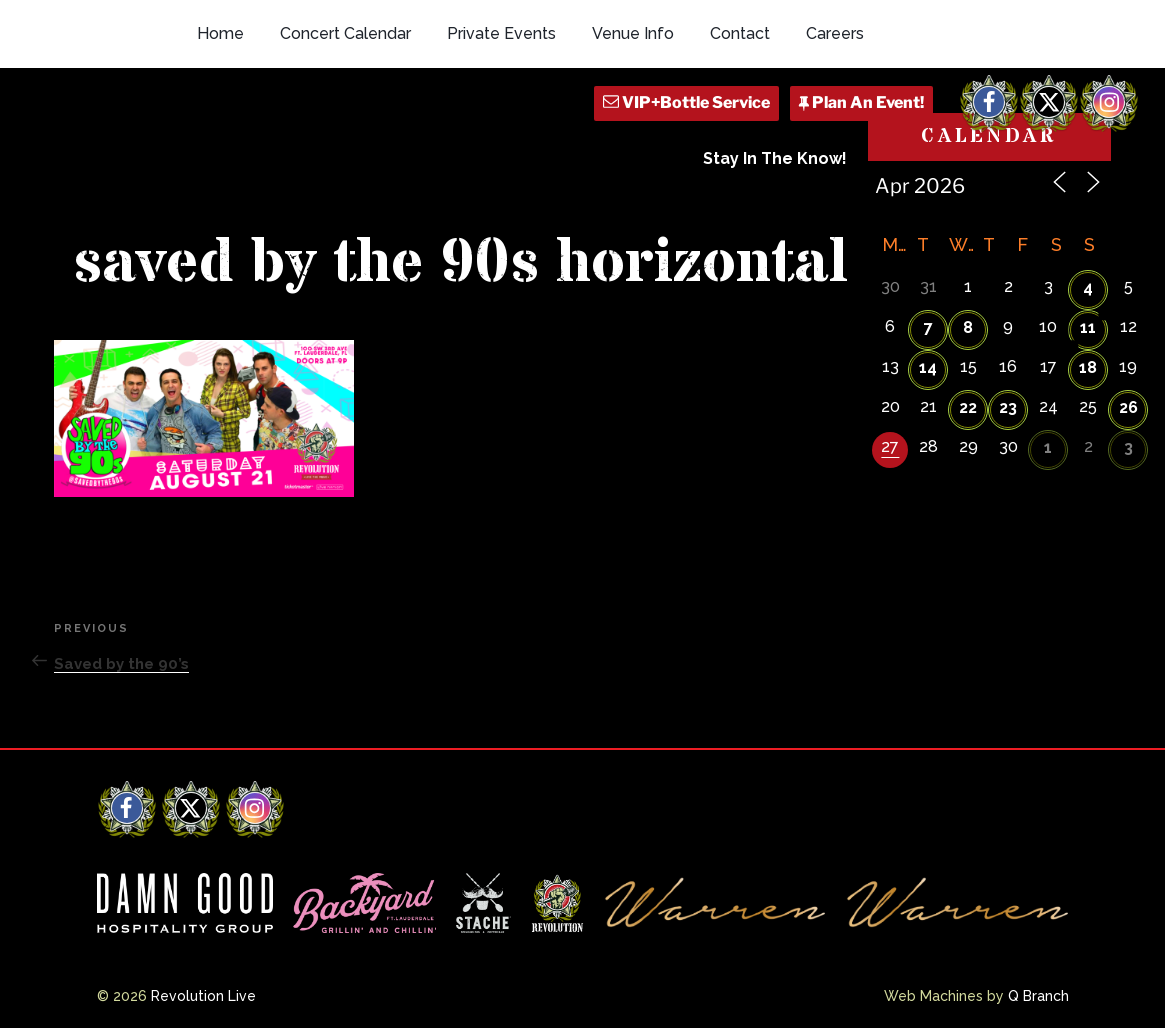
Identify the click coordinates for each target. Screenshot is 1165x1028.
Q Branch (1038, 996)
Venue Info (633, 33)
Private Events (501, 33)
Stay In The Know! (775, 158)
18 (1088, 367)
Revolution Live (203, 996)
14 (928, 367)
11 (1088, 327)
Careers (835, 33)
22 (968, 407)
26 (1128, 407)
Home (220, 33)
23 (1008, 407)
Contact (740, 33)
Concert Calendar (345, 33)
